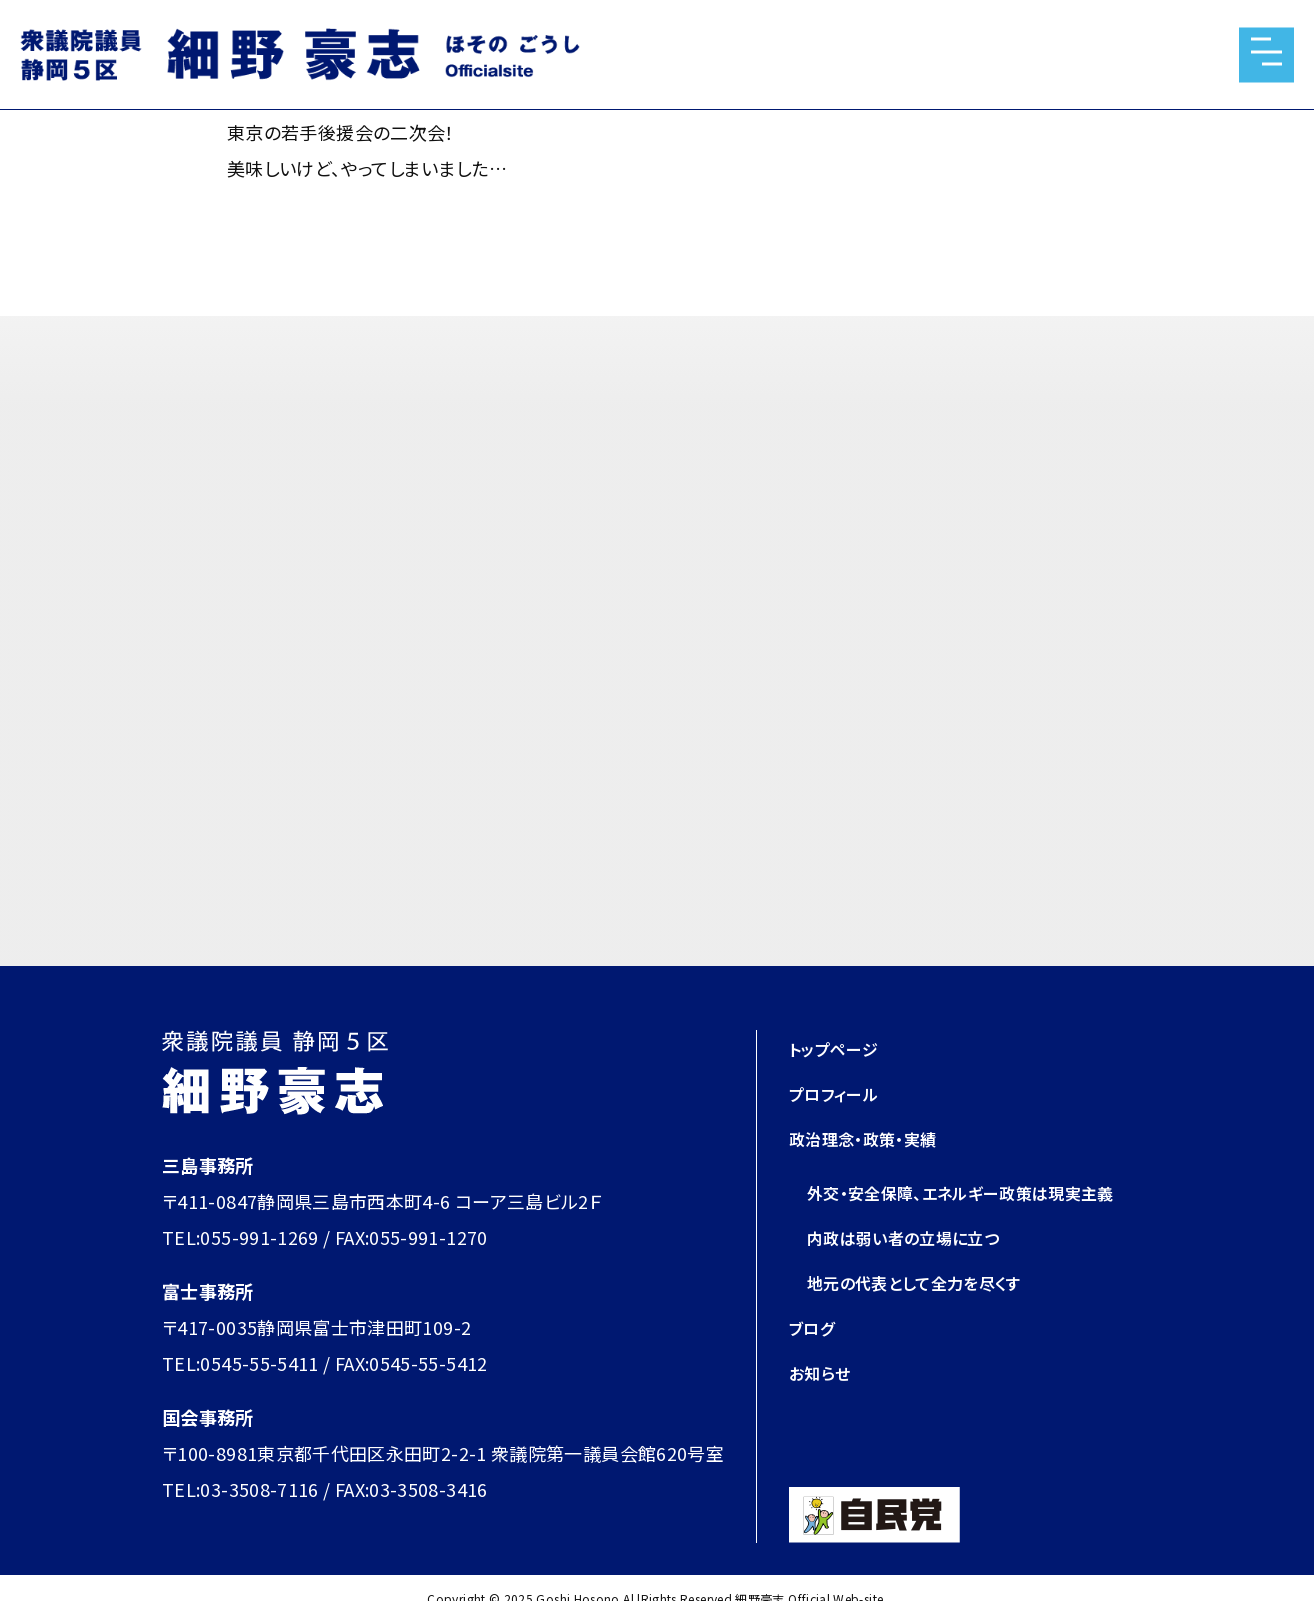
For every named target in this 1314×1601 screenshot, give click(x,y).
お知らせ (823, 1408)
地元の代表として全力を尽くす (927, 1318)
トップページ (839, 1048)
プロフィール (839, 1093)
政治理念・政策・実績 (872, 1138)
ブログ (814, 1363)
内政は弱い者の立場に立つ (915, 1273)
